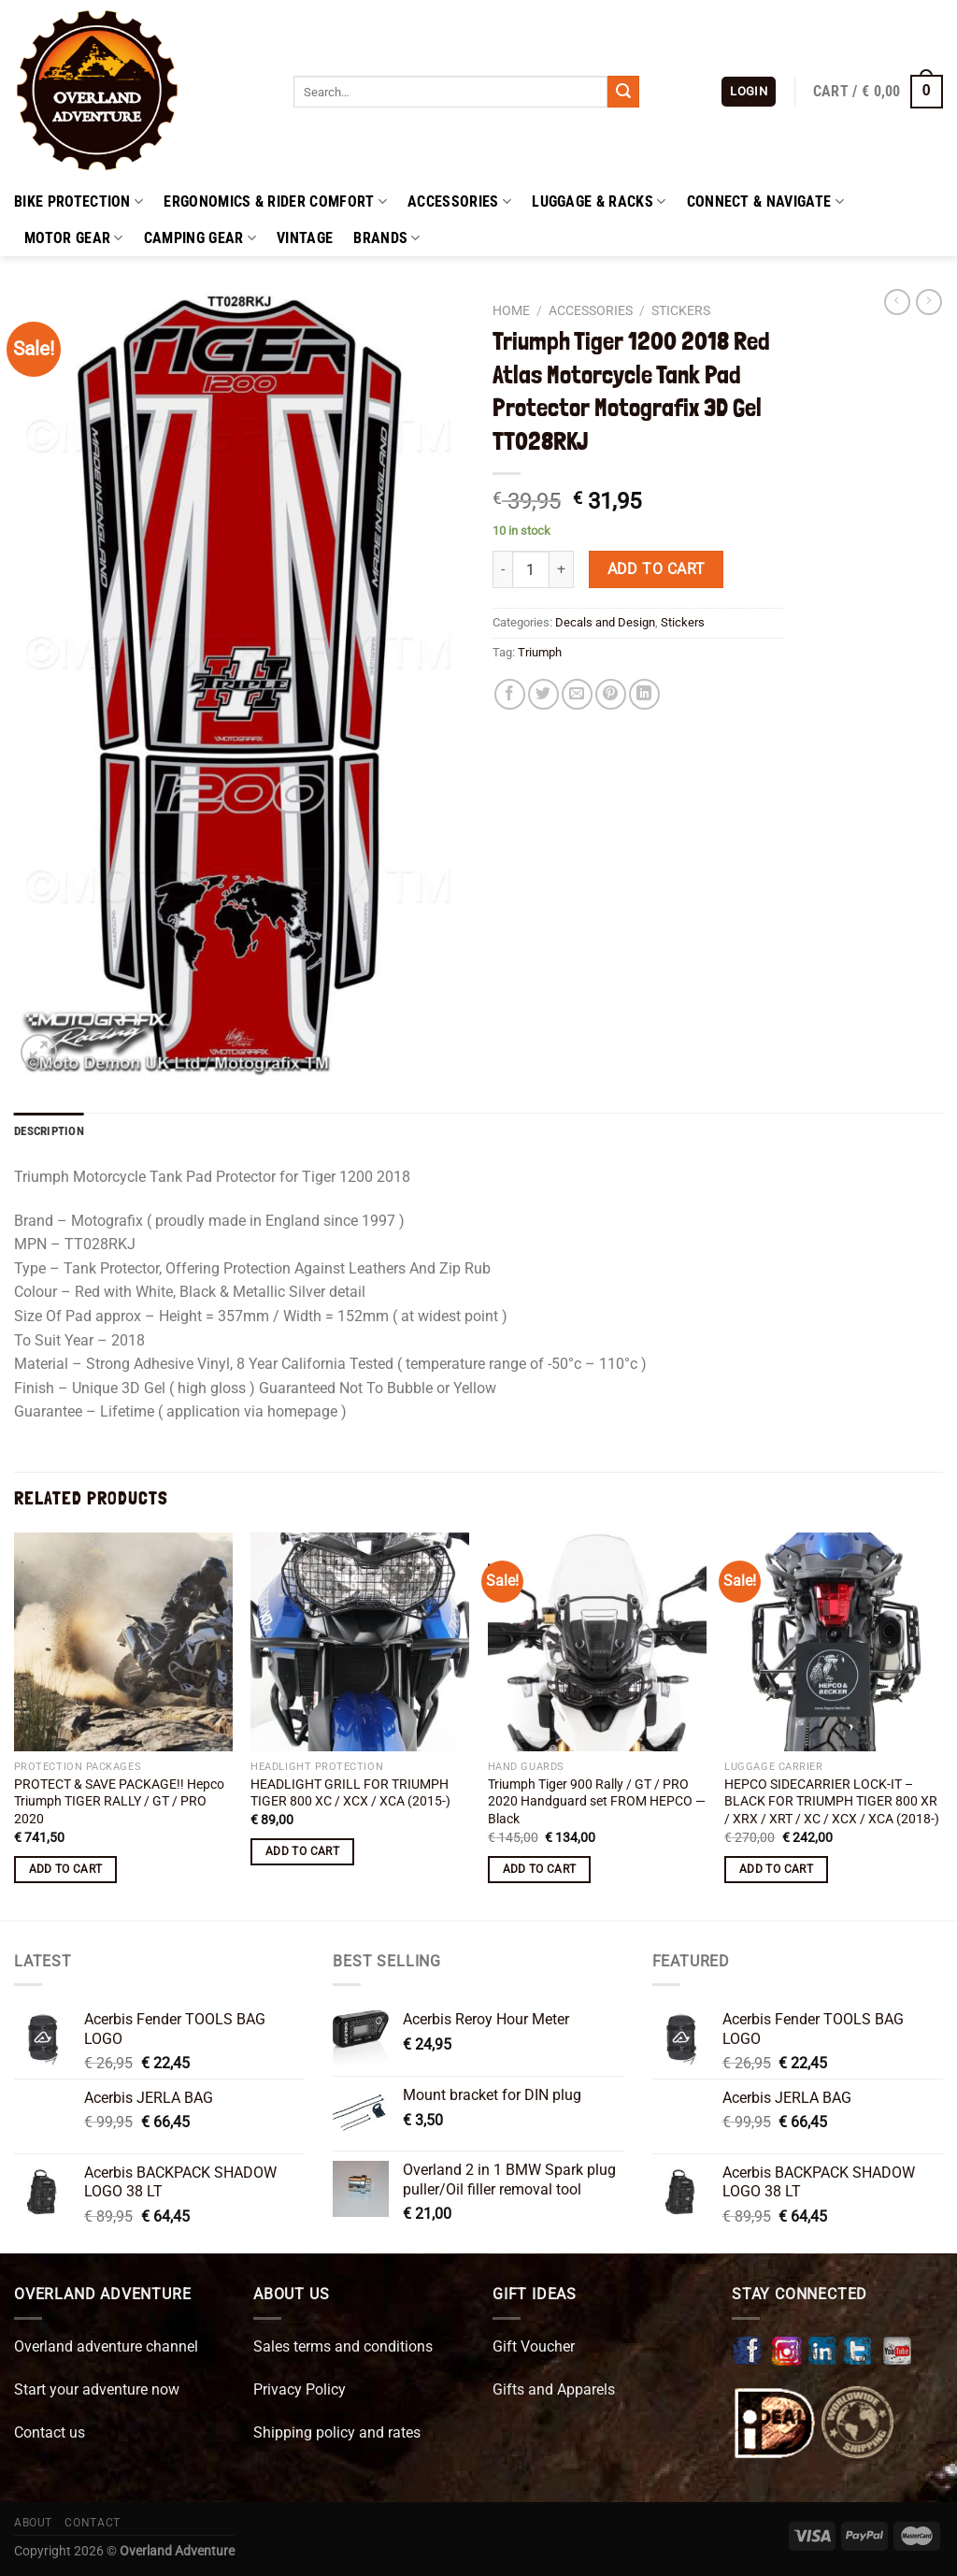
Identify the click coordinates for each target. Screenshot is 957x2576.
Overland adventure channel (106, 2346)
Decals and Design (605, 622)
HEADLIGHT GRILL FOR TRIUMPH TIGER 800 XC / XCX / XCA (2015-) (350, 1793)
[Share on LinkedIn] (644, 694)
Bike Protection (78, 202)
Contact (92, 2522)
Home (511, 310)
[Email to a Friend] (577, 694)
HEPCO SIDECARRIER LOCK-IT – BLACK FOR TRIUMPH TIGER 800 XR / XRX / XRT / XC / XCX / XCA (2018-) (831, 1802)
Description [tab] (49, 1131)
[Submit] (623, 92)
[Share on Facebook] (509, 694)
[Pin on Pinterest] (610, 694)
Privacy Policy (299, 2389)
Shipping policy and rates (337, 2432)
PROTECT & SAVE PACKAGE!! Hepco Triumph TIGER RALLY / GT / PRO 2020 (119, 1802)
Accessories (459, 202)
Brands (386, 238)
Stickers (680, 310)
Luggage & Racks (598, 202)
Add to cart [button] (66, 1869)
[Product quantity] (531, 569)
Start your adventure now (96, 2389)
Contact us (49, 2432)
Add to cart (656, 569)
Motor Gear (73, 238)
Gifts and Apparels (554, 2389)
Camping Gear (200, 238)
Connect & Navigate (765, 202)
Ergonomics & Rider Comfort (275, 202)
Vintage (305, 238)
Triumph (540, 652)
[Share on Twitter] (543, 694)
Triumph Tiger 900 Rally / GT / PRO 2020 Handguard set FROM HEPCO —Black (597, 1802)
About (33, 2522)
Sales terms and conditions (343, 2346)
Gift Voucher (534, 2346)
